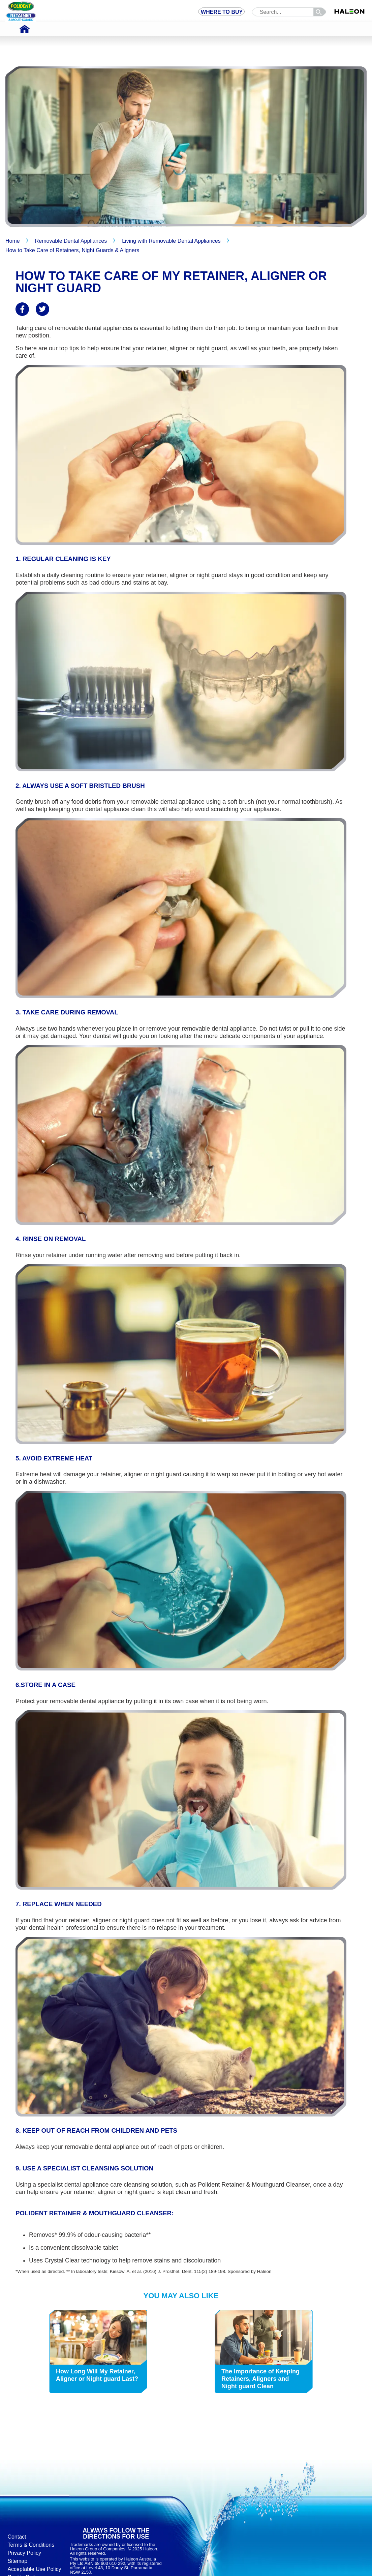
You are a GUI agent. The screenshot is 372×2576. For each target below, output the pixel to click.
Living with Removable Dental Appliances (171, 241)
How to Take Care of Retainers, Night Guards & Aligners (72, 250)
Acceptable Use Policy (34, 2569)
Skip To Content (14, 4)
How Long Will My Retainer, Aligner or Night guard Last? (97, 2375)
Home (12, 241)
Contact (16, 2537)
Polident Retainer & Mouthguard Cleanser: (95, 2213)
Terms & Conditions (30, 2545)
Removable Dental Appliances (71, 241)
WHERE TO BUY (222, 12)
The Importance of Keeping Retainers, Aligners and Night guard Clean (260, 2379)
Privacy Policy (24, 2553)
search (321, 12)
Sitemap (17, 2561)
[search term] (288, 12)
